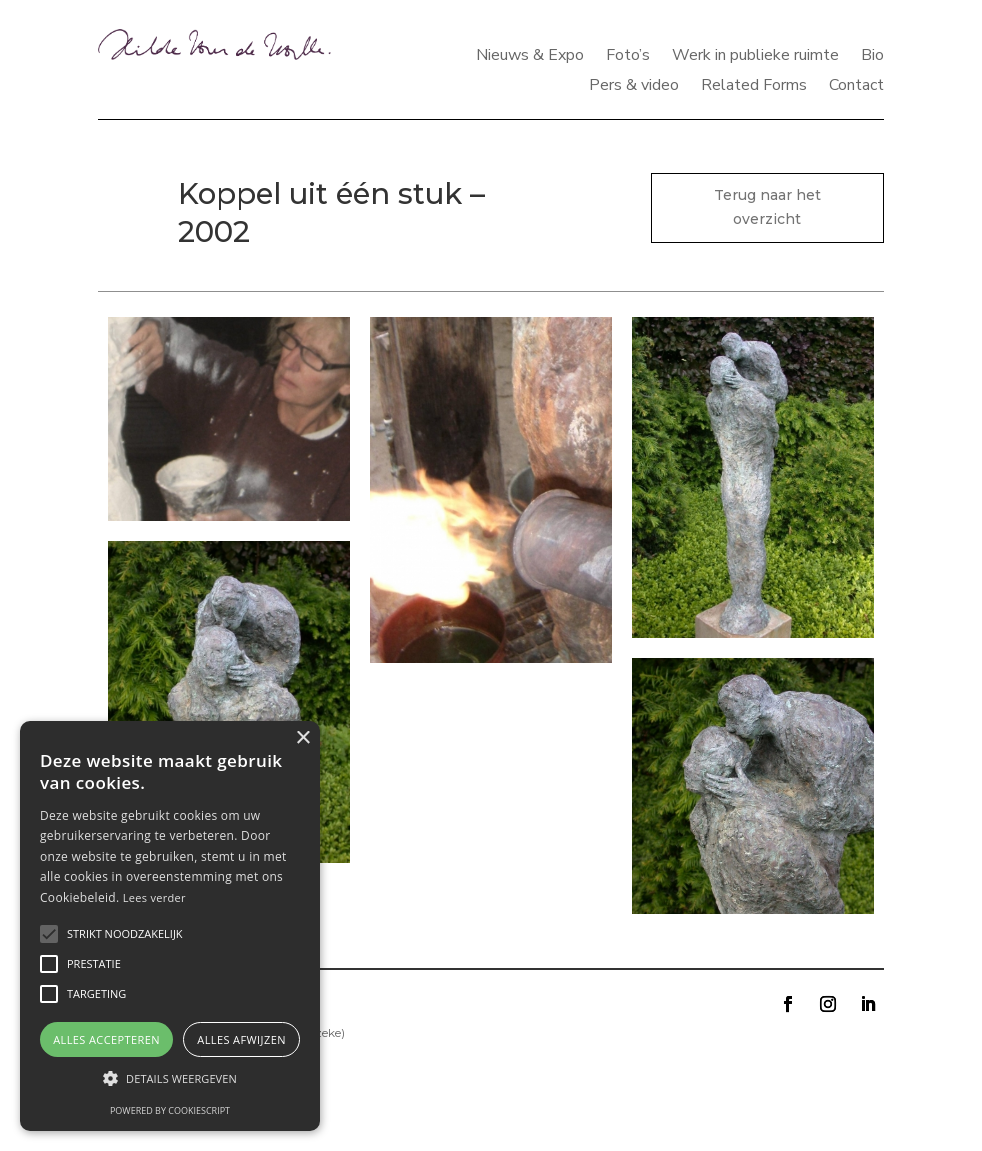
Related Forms (754, 87)
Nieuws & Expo (530, 57)
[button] (170, 1079)
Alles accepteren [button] (106, 1039)
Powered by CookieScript (170, 1110)
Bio (872, 57)
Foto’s (628, 57)
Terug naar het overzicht (767, 207)
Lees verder (154, 897)
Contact (856, 87)
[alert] (170, 926)
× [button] (302, 738)
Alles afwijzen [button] (241, 1039)
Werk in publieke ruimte (755, 57)
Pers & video (634, 87)
